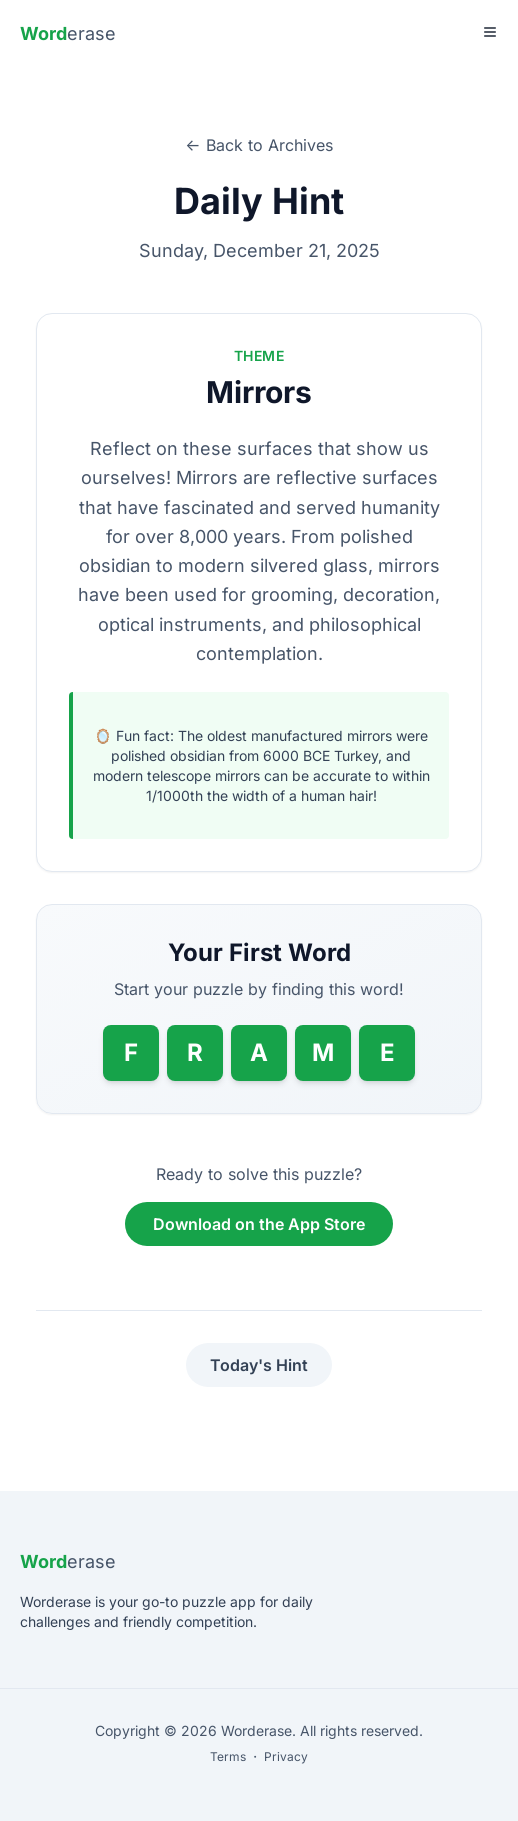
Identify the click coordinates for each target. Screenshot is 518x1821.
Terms (228, 1756)
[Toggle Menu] (490, 32)
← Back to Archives (258, 145)
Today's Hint (259, 1365)
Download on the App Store (259, 1224)
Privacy (286, 1756)
